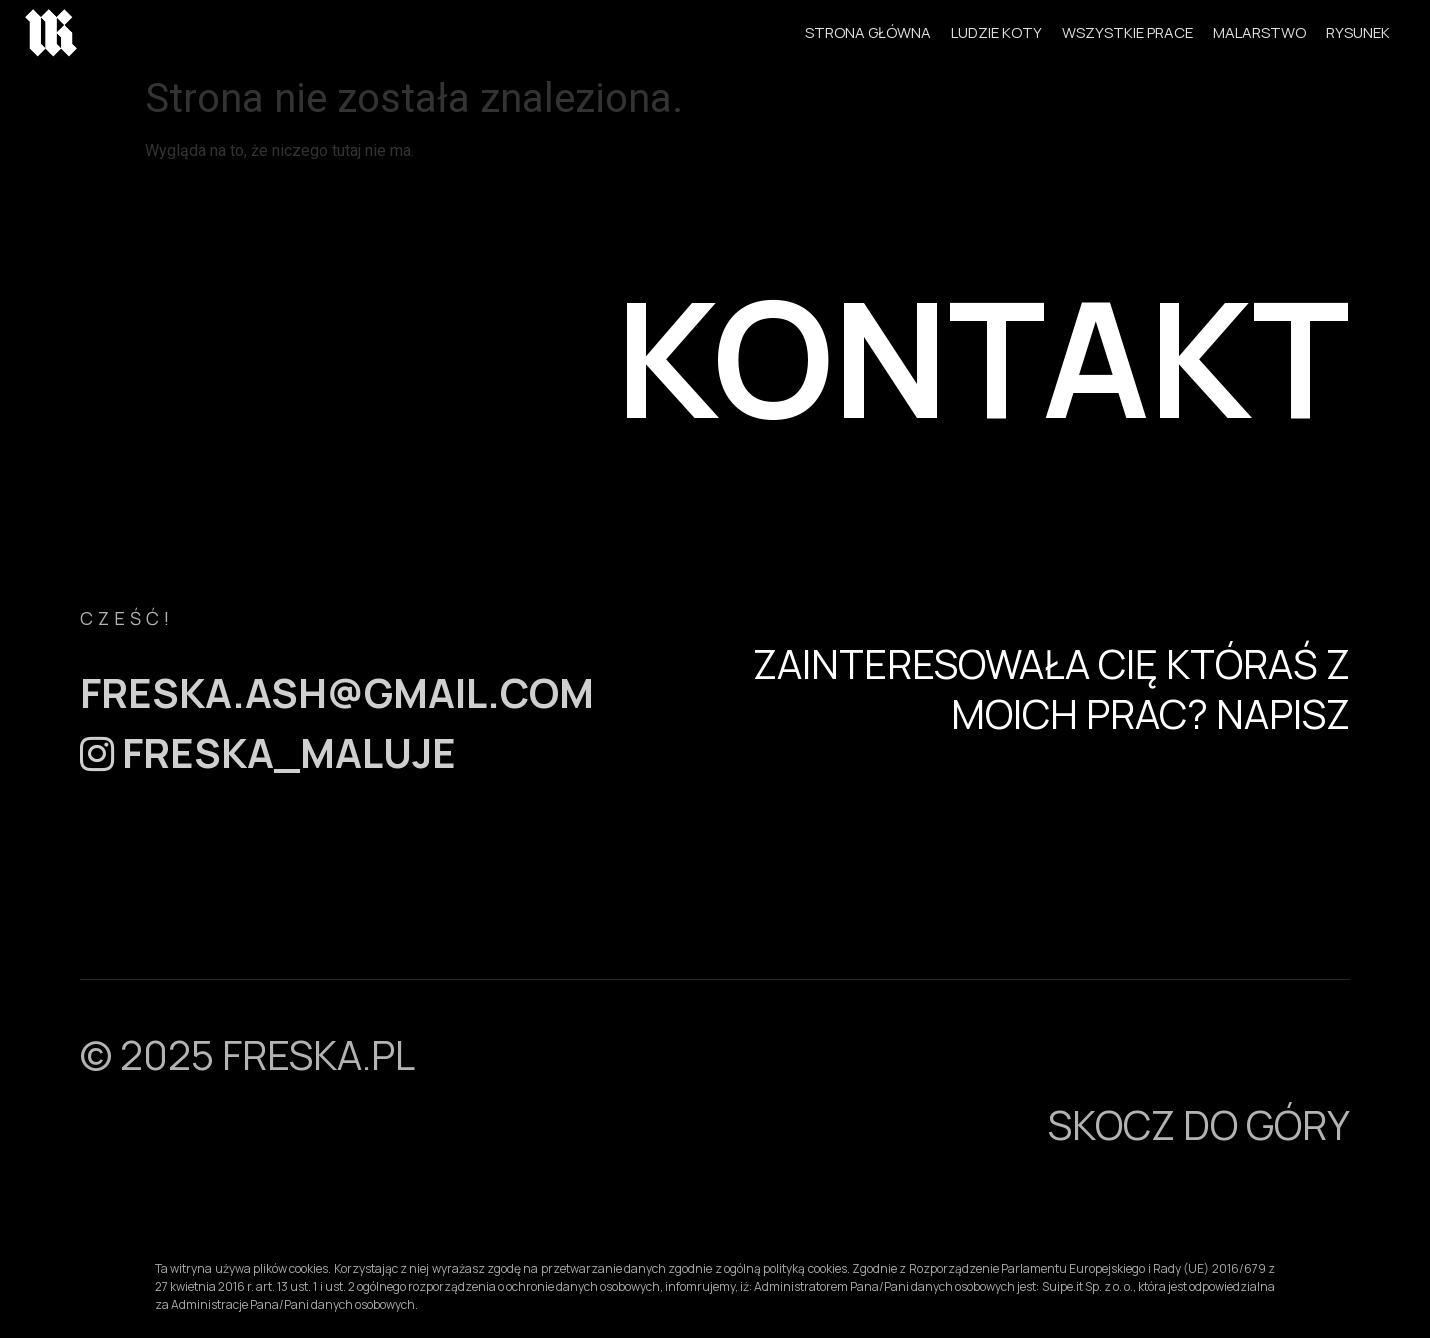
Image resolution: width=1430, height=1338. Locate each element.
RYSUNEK (1358, 32)
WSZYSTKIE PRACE (1127, 32)
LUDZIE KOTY (996, 32)
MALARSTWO (1259, 32)
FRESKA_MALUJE (268, 752)
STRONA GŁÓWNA (868, 32)
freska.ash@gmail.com (337, 692)
